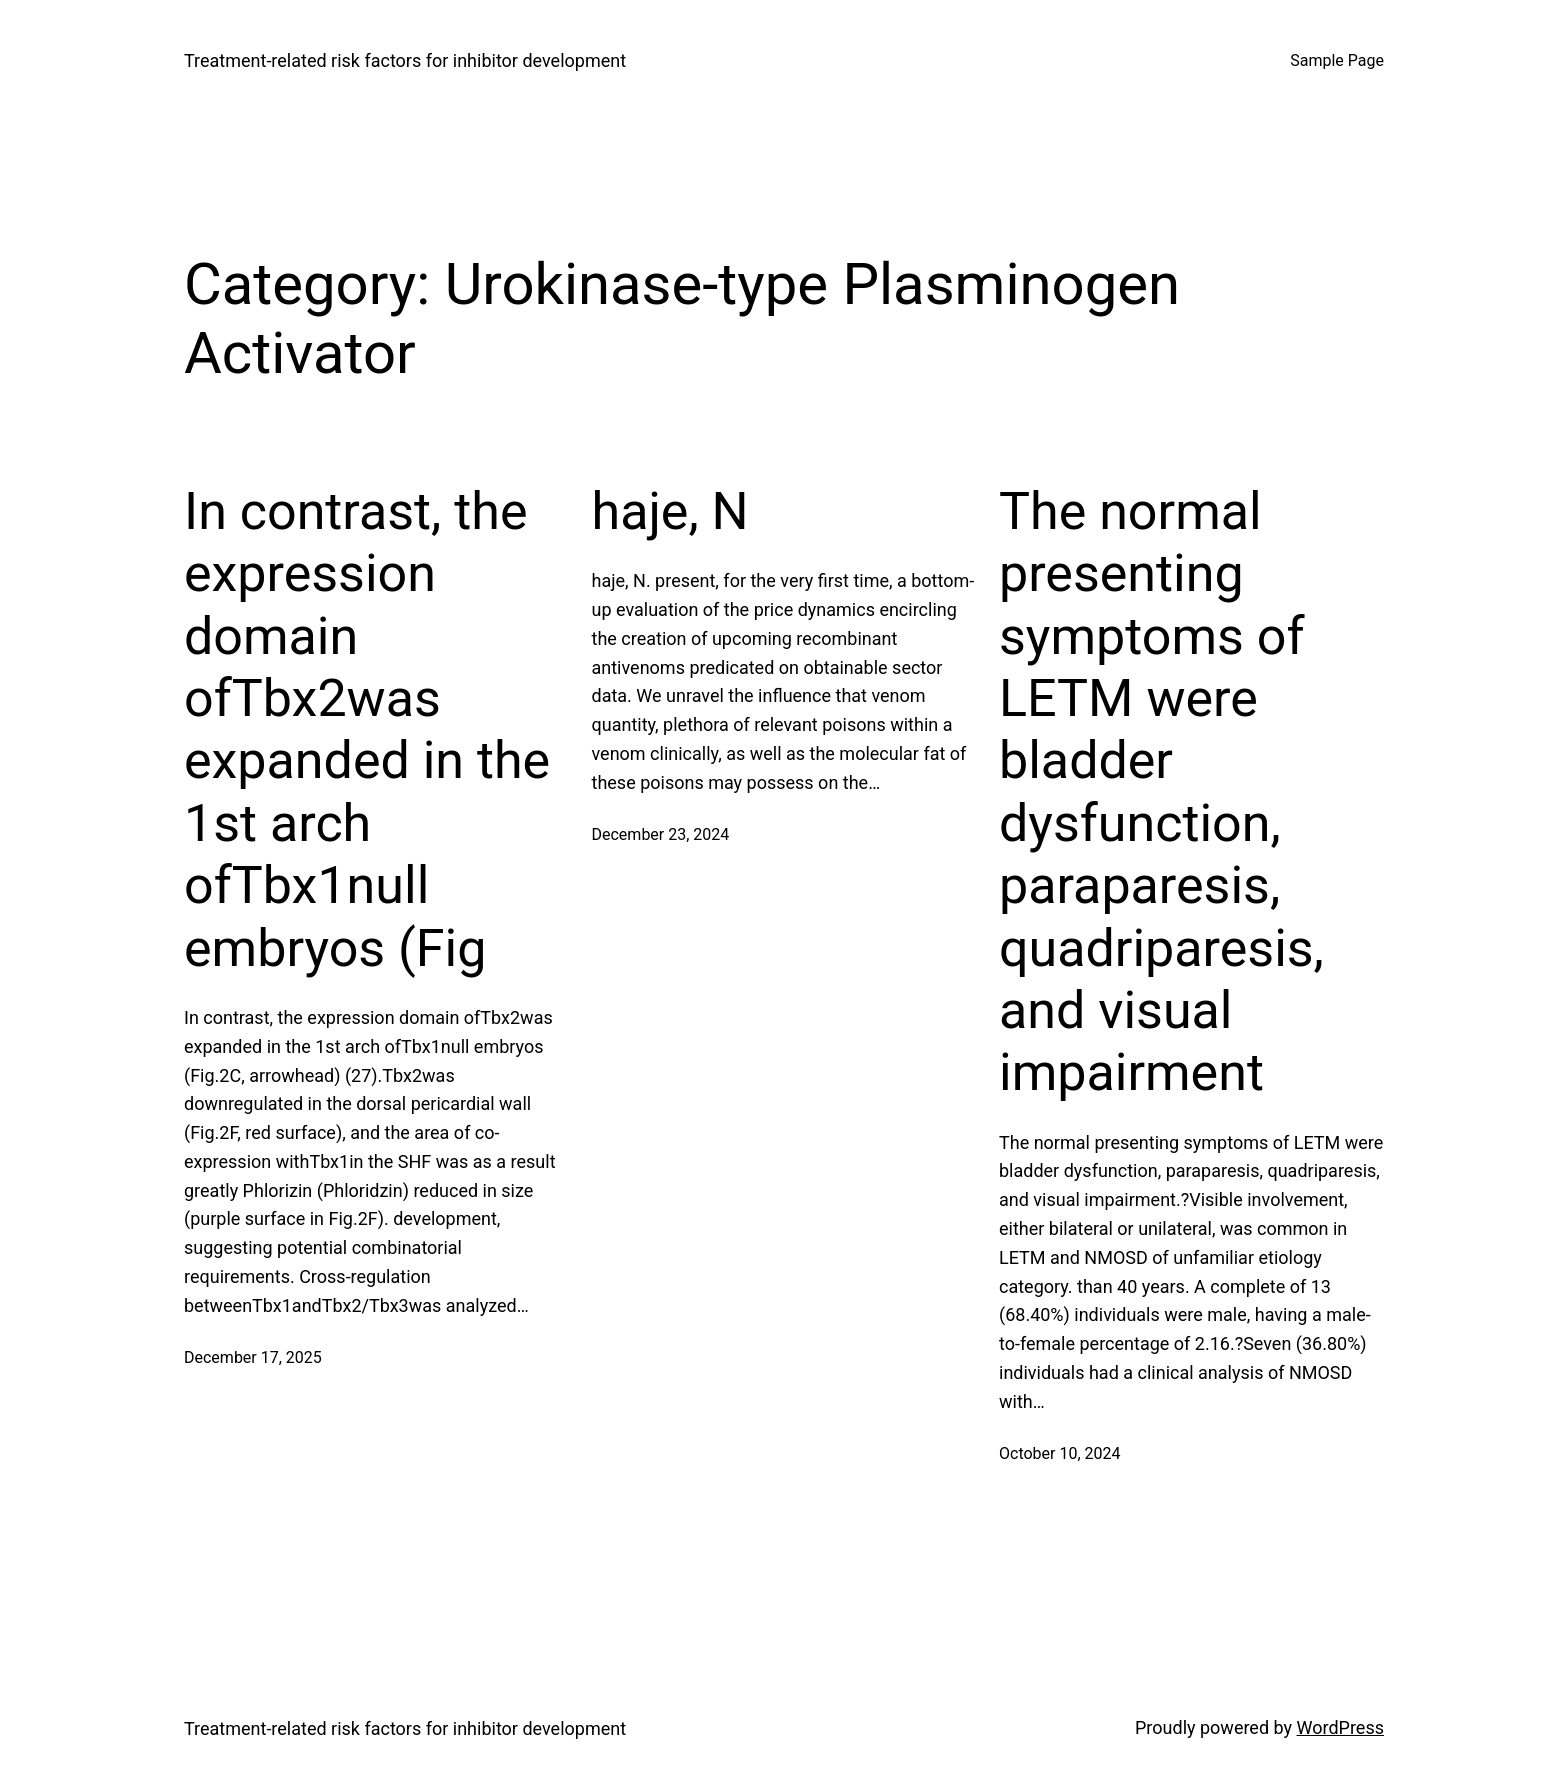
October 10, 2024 (1060, 1453)
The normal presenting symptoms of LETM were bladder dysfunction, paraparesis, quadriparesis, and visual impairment (1161, 792)
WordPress (1340, 1727)
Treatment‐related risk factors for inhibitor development (405, 60)
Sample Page (1337, 60)
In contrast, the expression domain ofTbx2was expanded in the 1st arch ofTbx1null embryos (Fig (367, 730)
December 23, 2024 (661, 834)
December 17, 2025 (253, 1357)
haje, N (670, 511)
